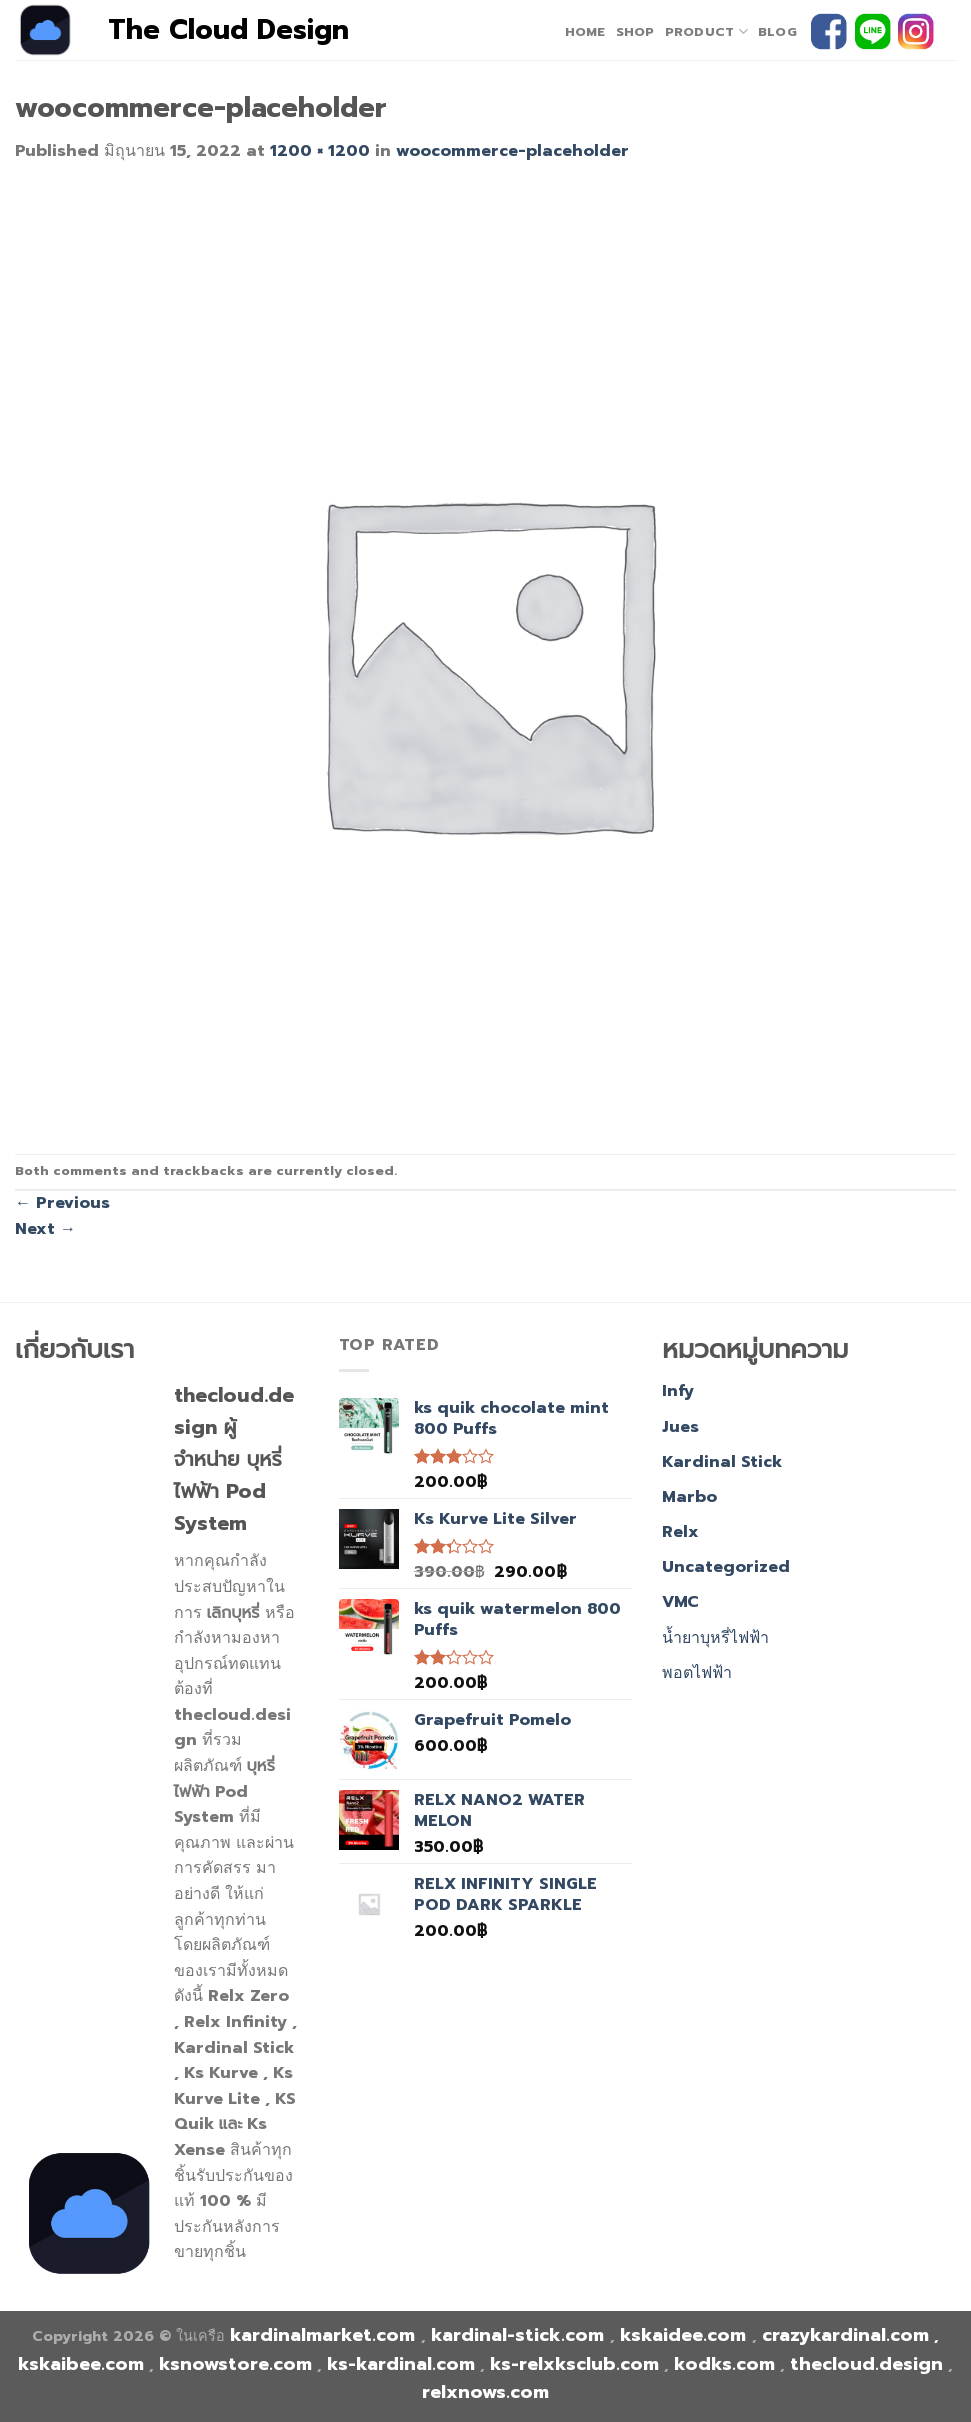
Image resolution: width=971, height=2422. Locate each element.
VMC (680, 1602)
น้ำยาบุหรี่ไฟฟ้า (715, 1638)
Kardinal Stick (722, 1462)
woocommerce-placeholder (512, 151)
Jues (680, 1427)
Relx (680, 1532)
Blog (777, 31)
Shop (635, 31)
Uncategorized (726, 1567)
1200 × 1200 (320, 151)
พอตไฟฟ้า (697, 1673)
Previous (62, 1203)
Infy (678, 1391)
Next (45, 1229)
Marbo (689, 1497)
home (585, 31)
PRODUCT (706, 32)
